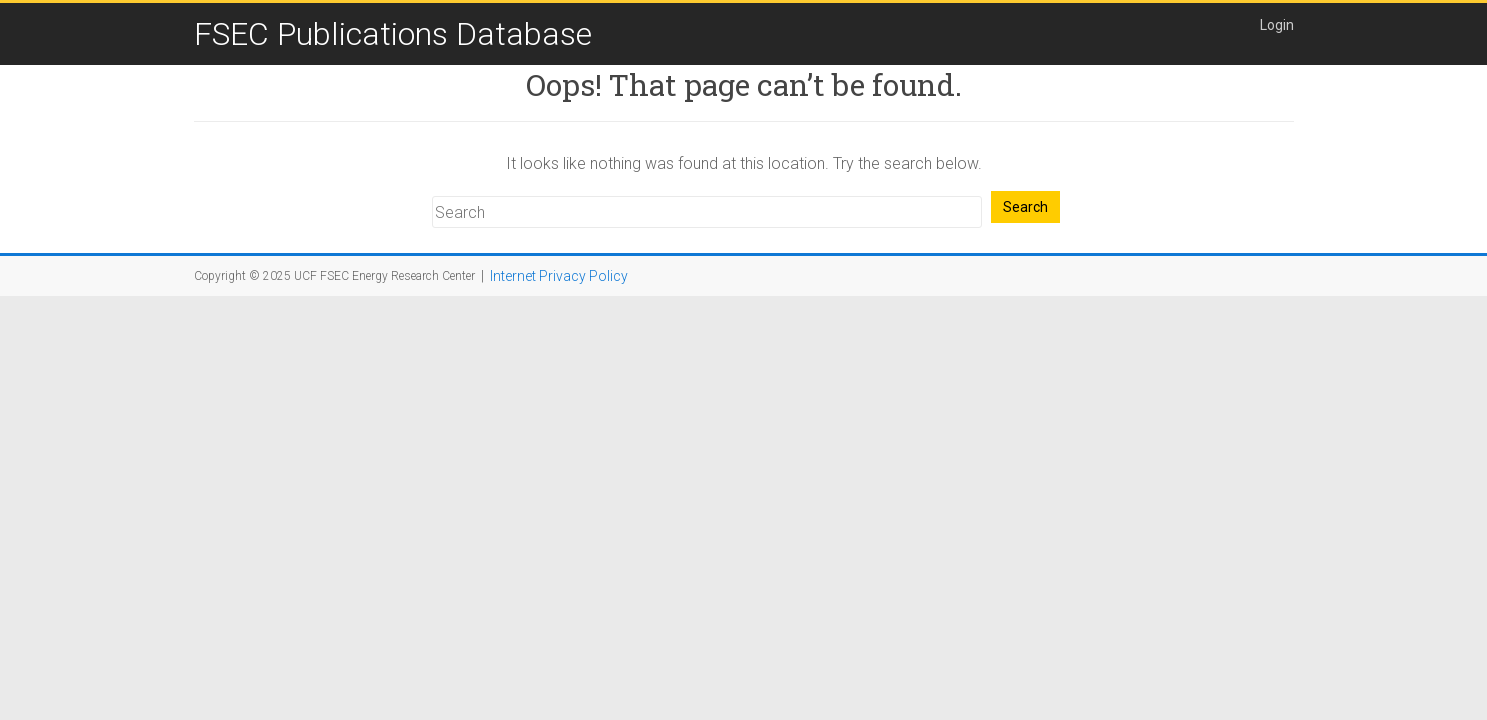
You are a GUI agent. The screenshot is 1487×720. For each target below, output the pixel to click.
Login (1277, 25)
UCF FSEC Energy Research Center (384, 276)
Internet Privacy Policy (559, 276)
